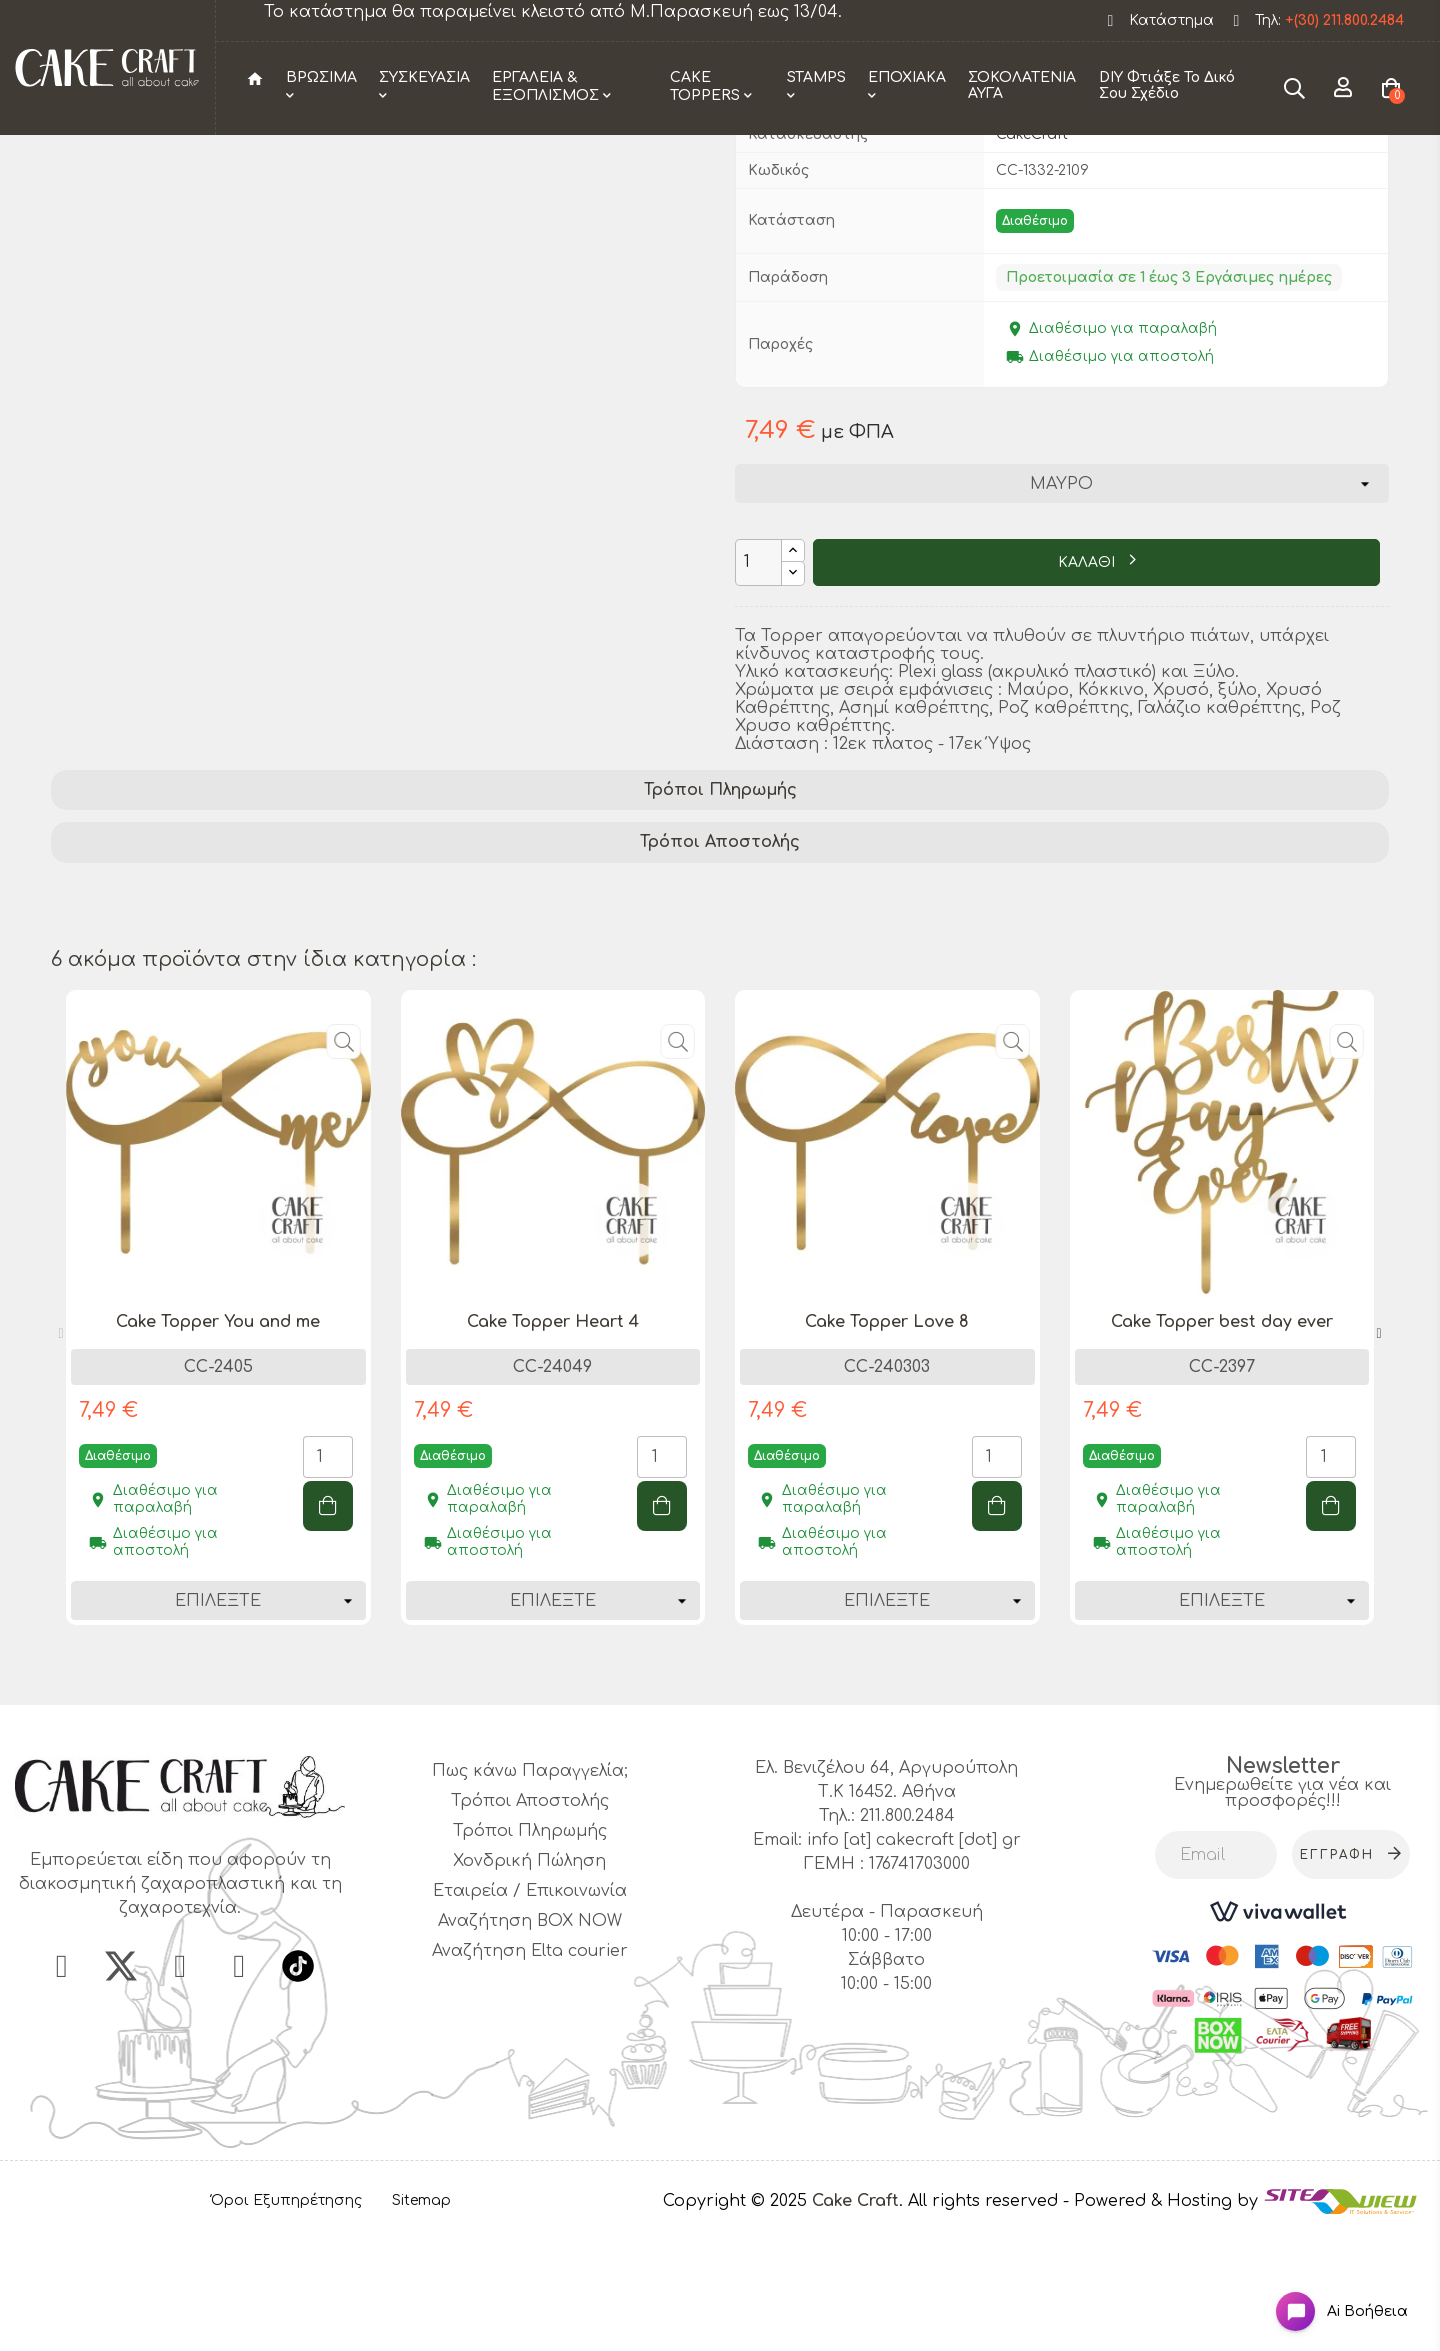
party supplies (117, 1009)
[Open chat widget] (1325, 2294)
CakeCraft (1032, 255)
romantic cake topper (1023, 1009)
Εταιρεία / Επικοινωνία (530, 2013)
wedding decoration (1223, 1009)
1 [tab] (710, 1791)
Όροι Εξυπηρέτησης (286, 2322)
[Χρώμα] (1061, 605)
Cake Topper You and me (218, 1443)
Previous (61, 1456)
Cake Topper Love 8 (887, 1443)
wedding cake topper (817, 1009)
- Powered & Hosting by (1163, 2322)
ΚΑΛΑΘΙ (1088, 684)
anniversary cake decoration (528, 1035)
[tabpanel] (218, 1444)
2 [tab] (730, 1791)
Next (1379, 1456)
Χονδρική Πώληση (529, 1983)
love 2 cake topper (304, 1035)
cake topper (254, 1009)
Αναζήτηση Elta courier (530, 2073)
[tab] (720, 911)
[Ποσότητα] (758, 683)
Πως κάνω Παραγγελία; (530, 1893)
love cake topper (129, 1035)
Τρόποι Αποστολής (720, 964)
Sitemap (421, 2322)
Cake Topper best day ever (1222, 1443)
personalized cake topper (440, 1009)
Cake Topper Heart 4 (553, 1443)
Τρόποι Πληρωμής (720, 911)
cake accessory (638, 1009)
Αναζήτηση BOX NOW (530, 2043)
